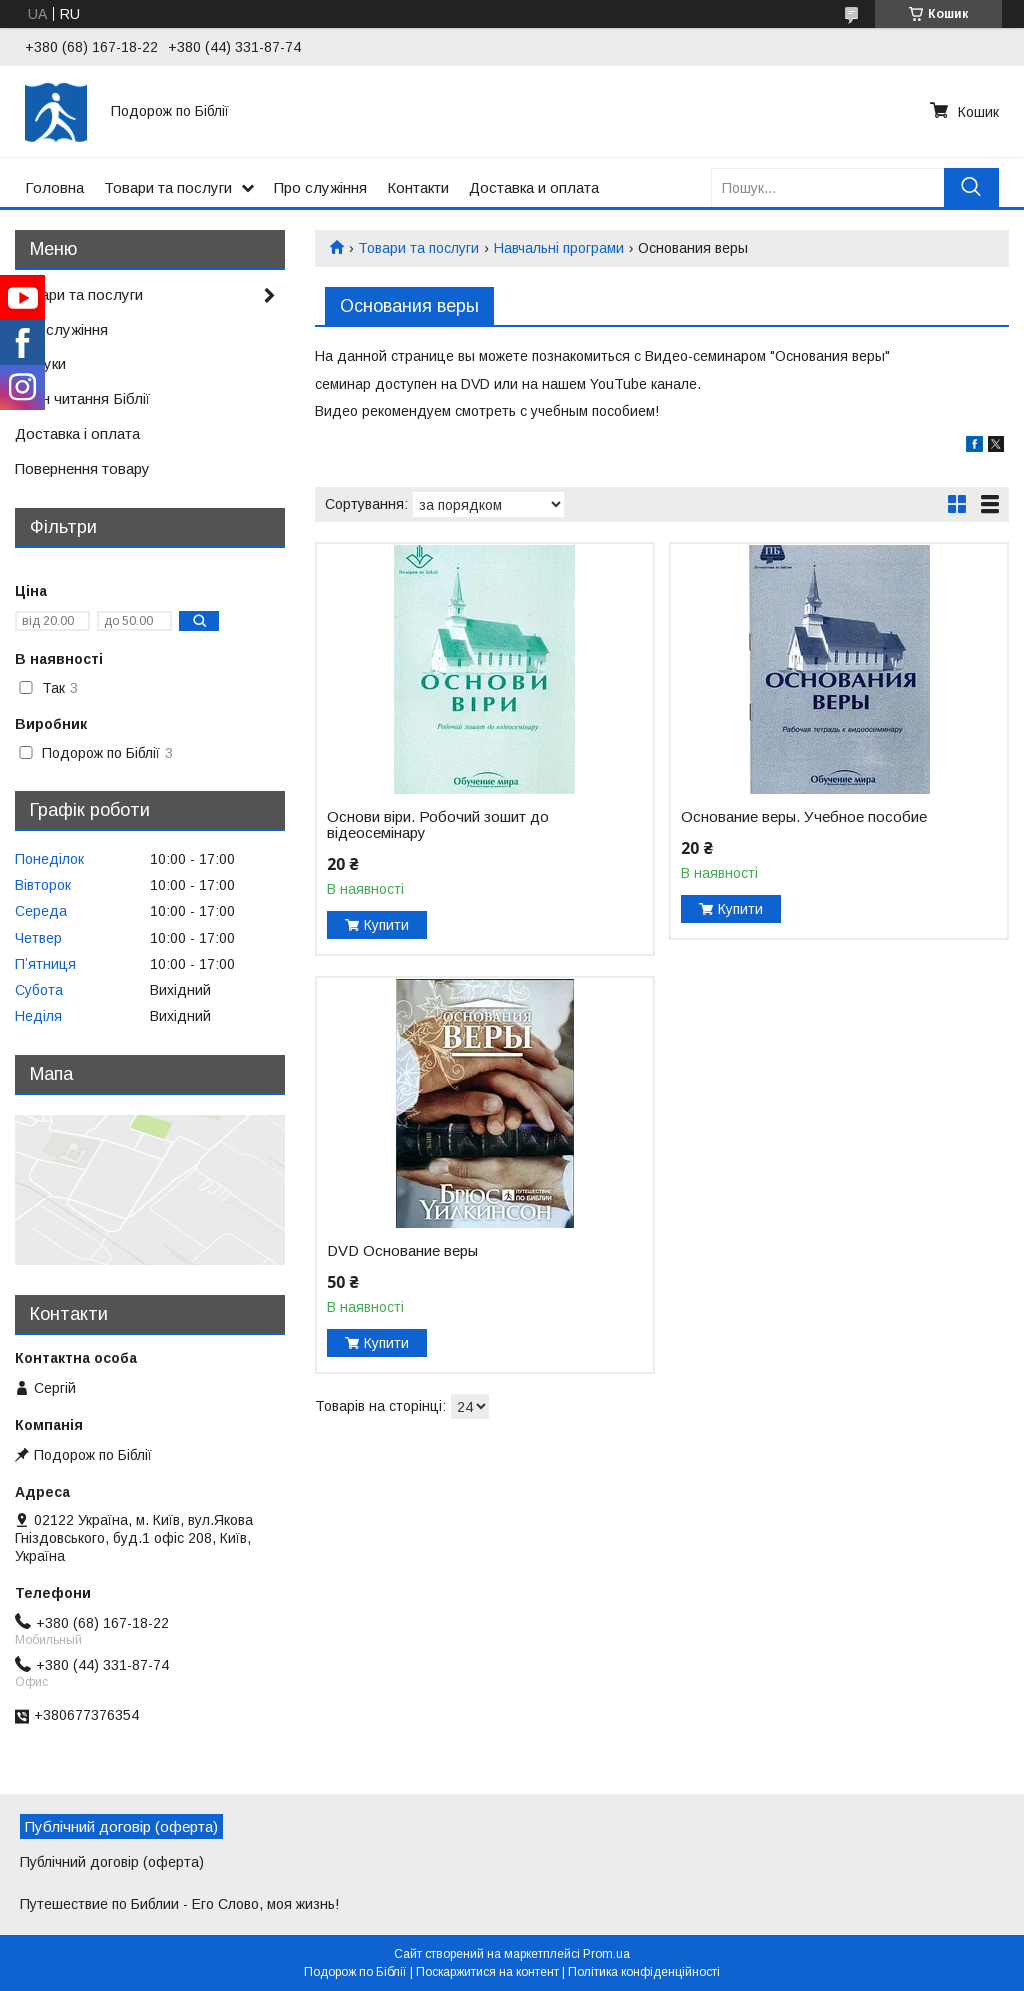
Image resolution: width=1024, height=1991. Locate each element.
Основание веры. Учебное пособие (804, 817)
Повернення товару (82, 468)
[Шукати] (971, 187)
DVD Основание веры (402, 1251)
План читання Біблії (82, 398)
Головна (54, 187)
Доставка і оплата (77, 433)
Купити (386, 925)
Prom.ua (606, 1954)
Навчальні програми (559, 248)
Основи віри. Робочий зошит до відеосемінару (438, 825)
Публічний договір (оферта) (112, 1862)
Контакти (418, 187)
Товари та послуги (168, 187)
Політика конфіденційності (644, 1972)
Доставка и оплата (534, 187)
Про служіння (320, 187)
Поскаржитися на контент (487, 1972)
